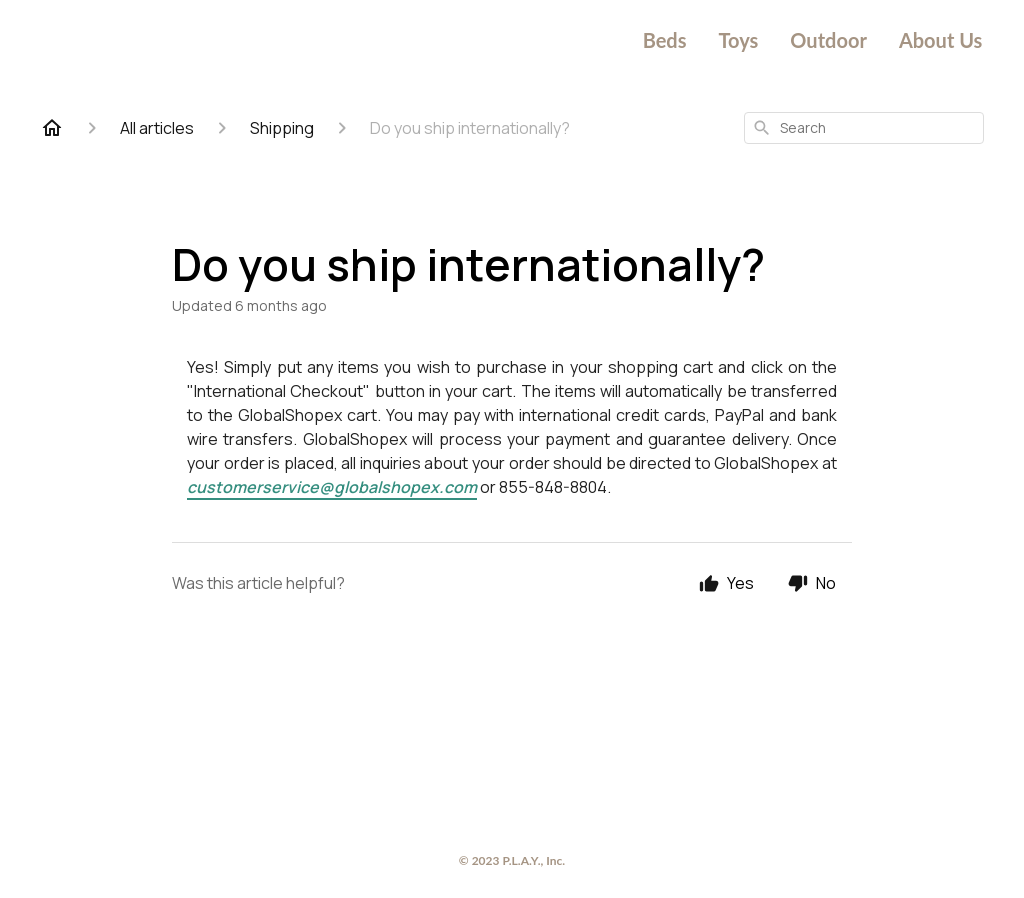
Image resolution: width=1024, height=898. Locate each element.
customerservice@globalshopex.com (332, 487)
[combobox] (864, 128)
